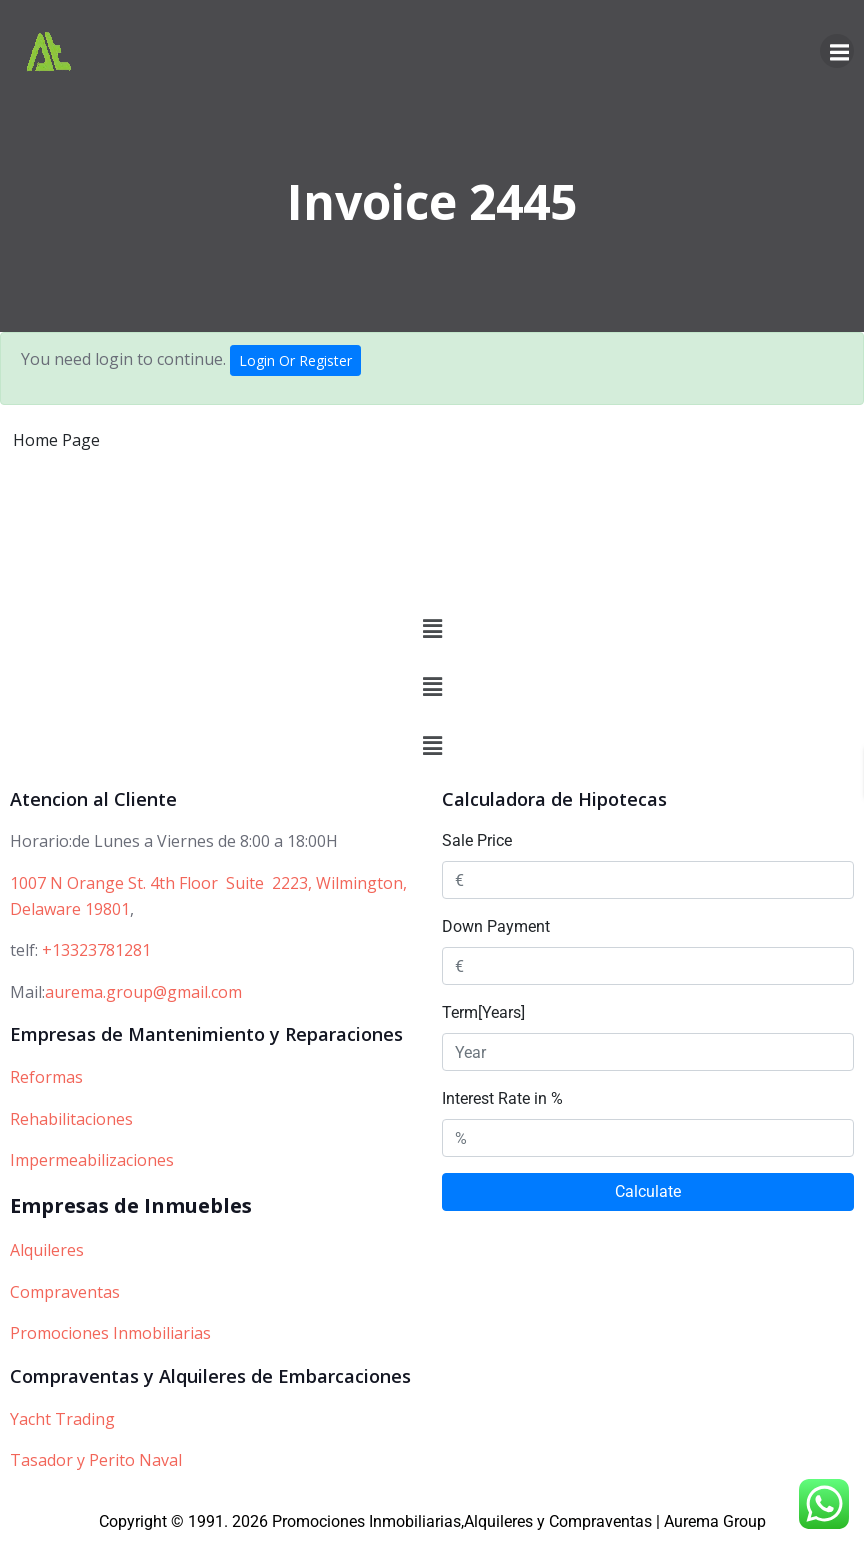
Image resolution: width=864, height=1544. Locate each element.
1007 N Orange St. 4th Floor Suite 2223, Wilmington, (208, 883)
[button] (432, 629)
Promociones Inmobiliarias (110, 1333)
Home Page (56, 440)
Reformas (46, 1077)
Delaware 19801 (70, 909)
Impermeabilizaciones (92, 1161)
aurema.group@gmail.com (143, 992)
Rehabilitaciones (71, 1119)
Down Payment (496, 926)
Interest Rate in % (502, 1098)
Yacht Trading (62, 1419)
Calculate (648, 1191)
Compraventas (65, 1292)
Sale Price (477, 840)
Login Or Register (295, 360)
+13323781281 (96, 950)
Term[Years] (483, 1012)
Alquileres (47, 1250)
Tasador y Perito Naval (96, 1460)
